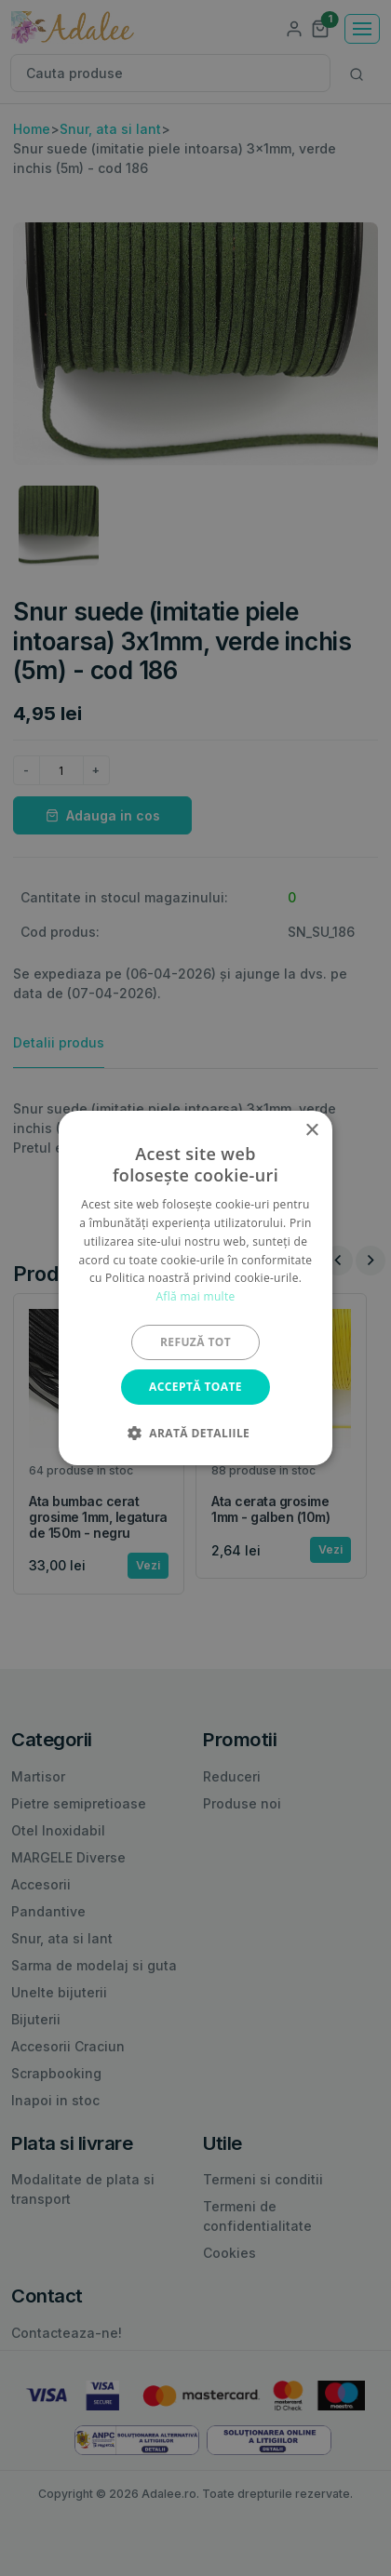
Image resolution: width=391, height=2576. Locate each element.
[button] (195, 1432)
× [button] (311, 1131)
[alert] (195, 1288)
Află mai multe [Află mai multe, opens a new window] (195, 1296)
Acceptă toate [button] (195, 1387)
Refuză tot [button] (195, 1342)
